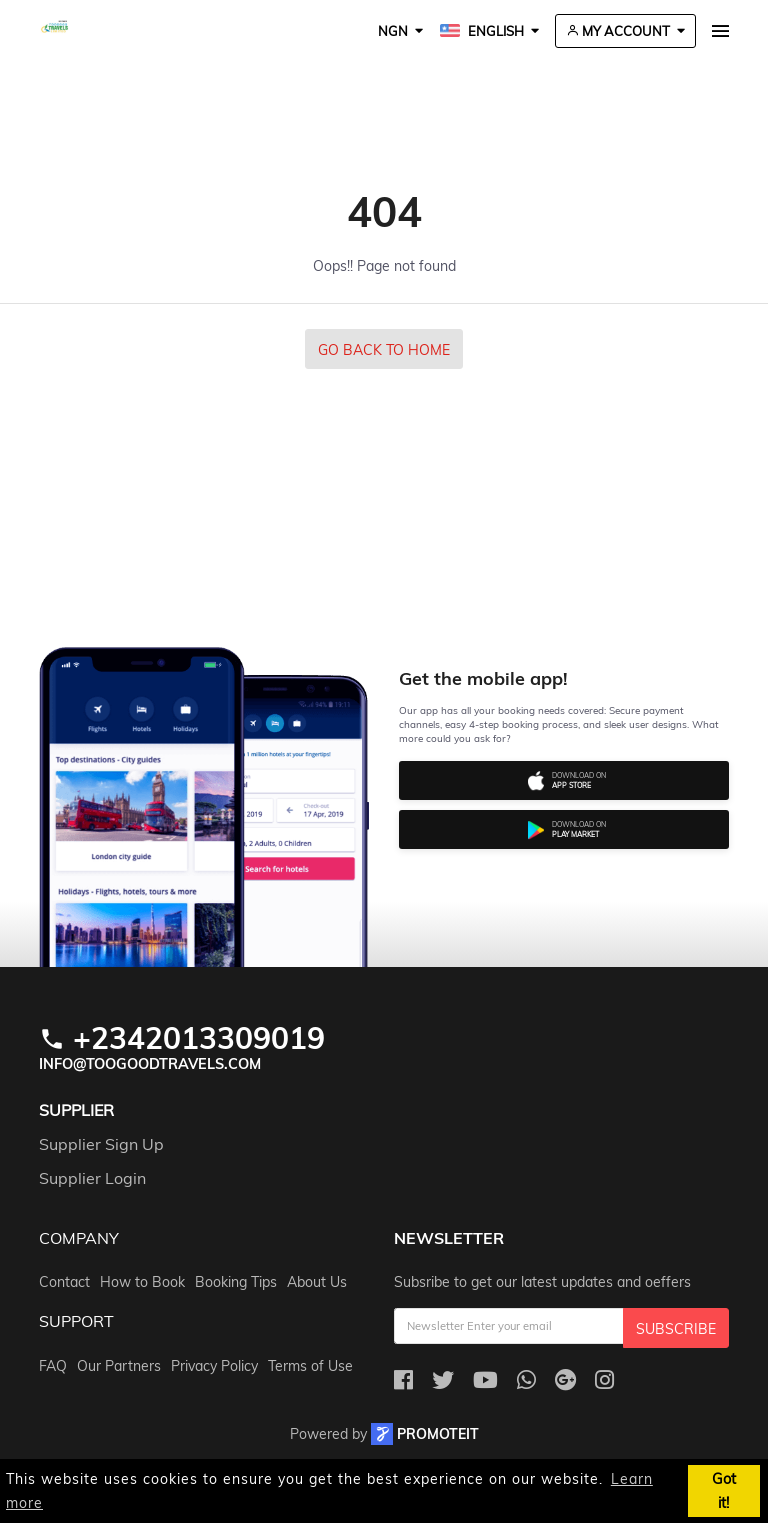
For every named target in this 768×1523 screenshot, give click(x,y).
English (482, 31)
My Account (618, 31)
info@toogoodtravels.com (150, 1064)
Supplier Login (92, 1178)
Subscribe (676, 1329)
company (79, 1239)
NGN (393, 31)
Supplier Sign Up (101, 1144)
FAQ (53, 1366)
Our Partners (119, 1366)
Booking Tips (236, 1282)
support (76, 1322)
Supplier (76, 1110)
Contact (64, 1282)
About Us (317, 1282)
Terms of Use (310, 1366)
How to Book (142, 1282)
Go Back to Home (384, 350)
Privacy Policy (214, 1366)
